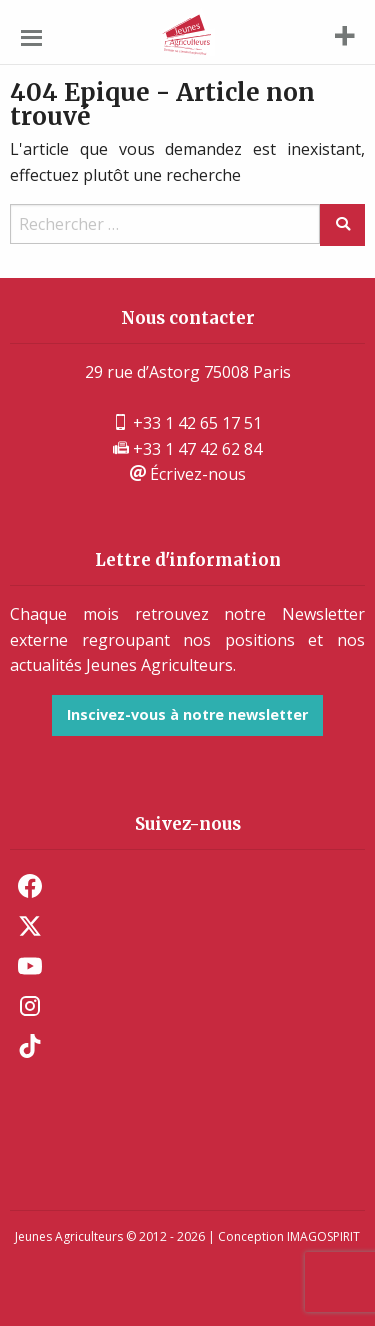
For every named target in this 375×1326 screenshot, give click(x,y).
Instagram (30, 1006)
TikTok (30, 1046)
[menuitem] (187, 886)
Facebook (30, 886)
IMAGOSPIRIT (323, 1236)
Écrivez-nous (188, 474)
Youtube (30, 966)
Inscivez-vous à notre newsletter (187, 714)
